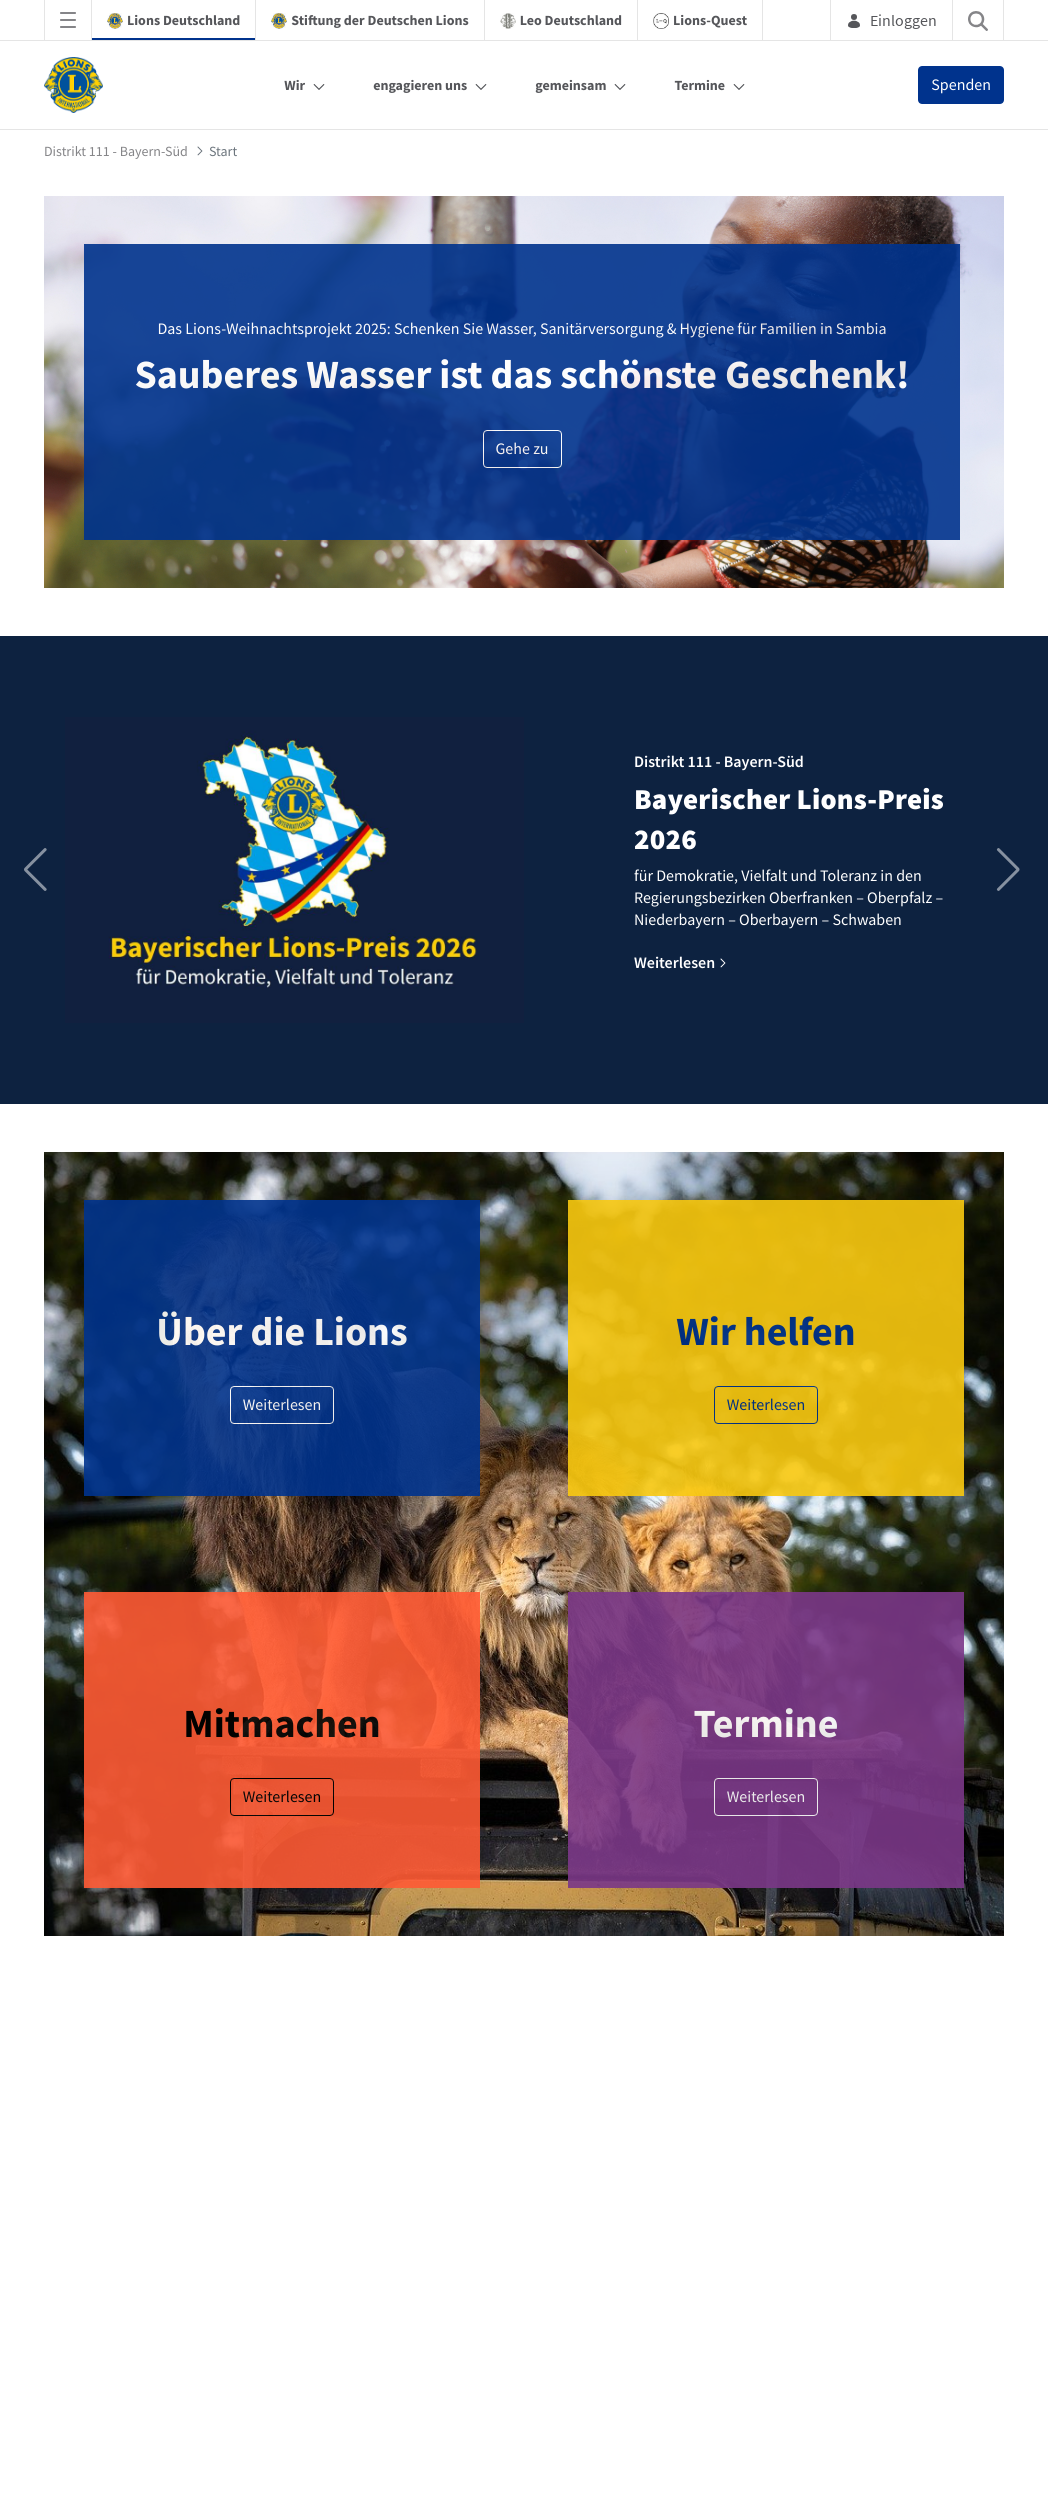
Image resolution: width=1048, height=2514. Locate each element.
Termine (699, 85)
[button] (1010, 870)
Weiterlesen (282, 1405)
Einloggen (891, 20)
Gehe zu (522, 449)
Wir (294, 85)
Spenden (961, 85)
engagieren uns (420, 85)
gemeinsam (570, 85)
